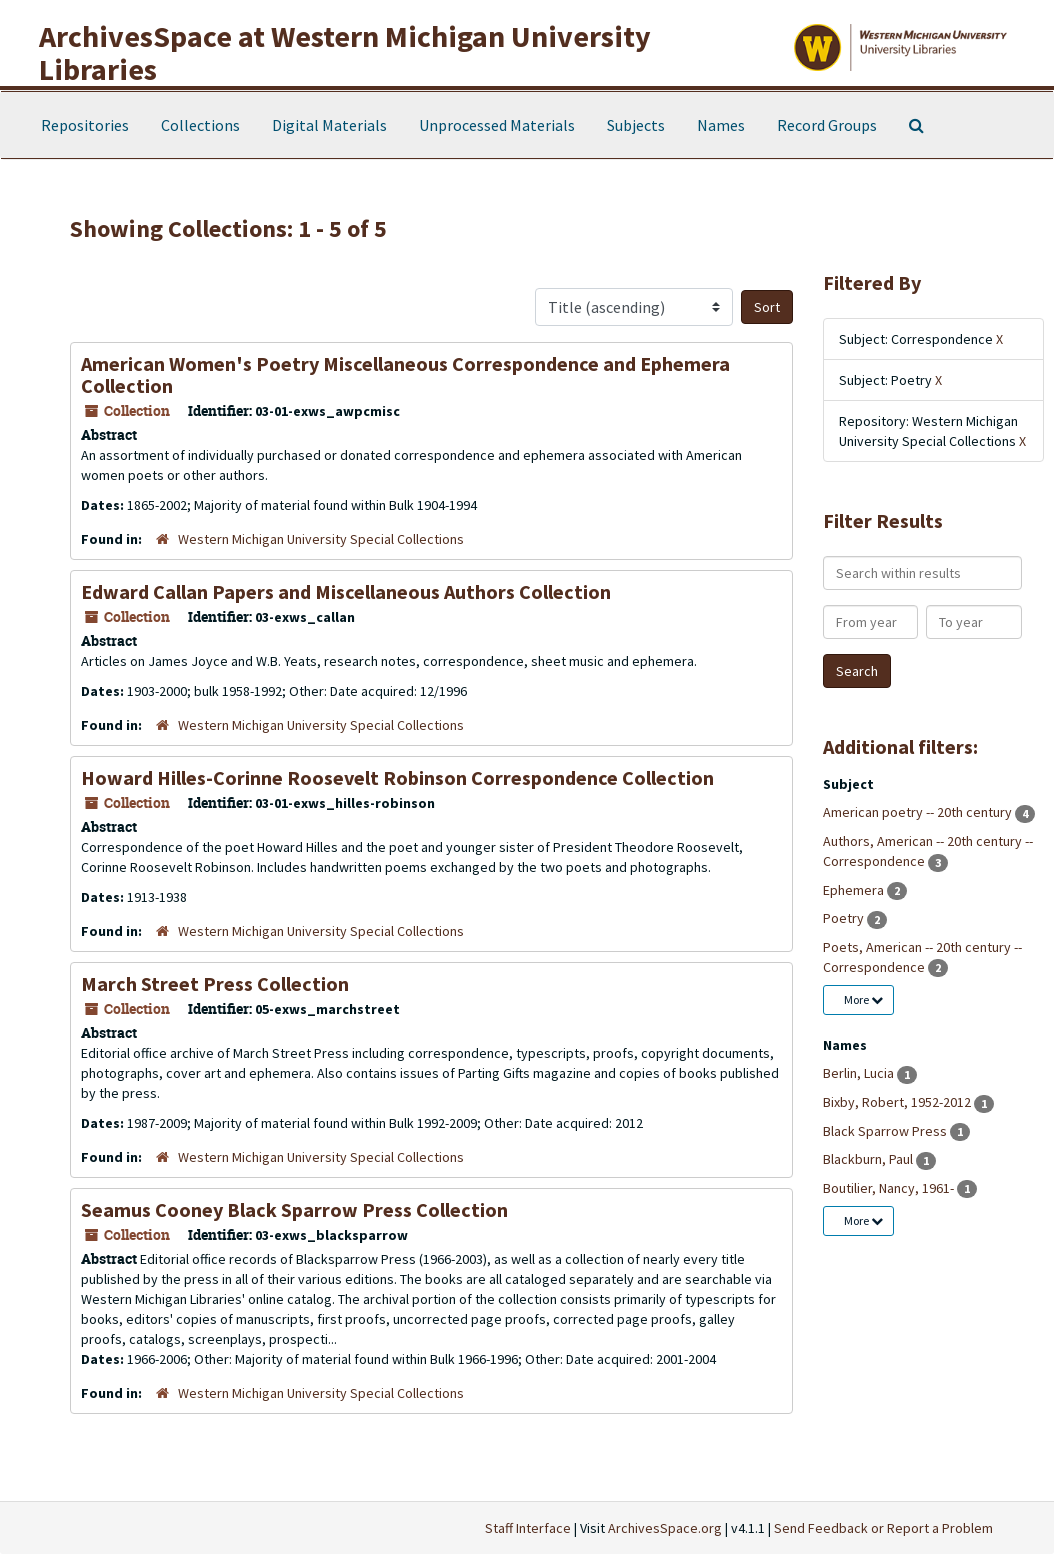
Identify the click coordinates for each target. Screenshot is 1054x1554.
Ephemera (855, 890)
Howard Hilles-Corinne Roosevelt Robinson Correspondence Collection (397, 777)
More (863, 999)
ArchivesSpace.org (665, 1528)
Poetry (845, 918)
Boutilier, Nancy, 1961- (890, 1188)
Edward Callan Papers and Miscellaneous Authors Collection (346, 591)
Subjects (636, 125)
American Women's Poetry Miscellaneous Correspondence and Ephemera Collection (405, 374)
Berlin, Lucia (860, 1073)
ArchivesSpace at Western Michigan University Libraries (345, 52)
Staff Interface (528, 1528)
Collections (200, 125)
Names (721, 125)
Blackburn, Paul (869, 1159)
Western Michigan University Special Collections (321, 539)
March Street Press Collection (215, 983)
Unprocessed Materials (497, 125)
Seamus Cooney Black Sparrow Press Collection (294, 1209)
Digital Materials (329, 125)
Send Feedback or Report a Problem (883, 1528)
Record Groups (827, 125)
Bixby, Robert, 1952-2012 (898, 1102)
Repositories (85, 125)
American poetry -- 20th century (919, 812)
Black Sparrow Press (886, 1131)
